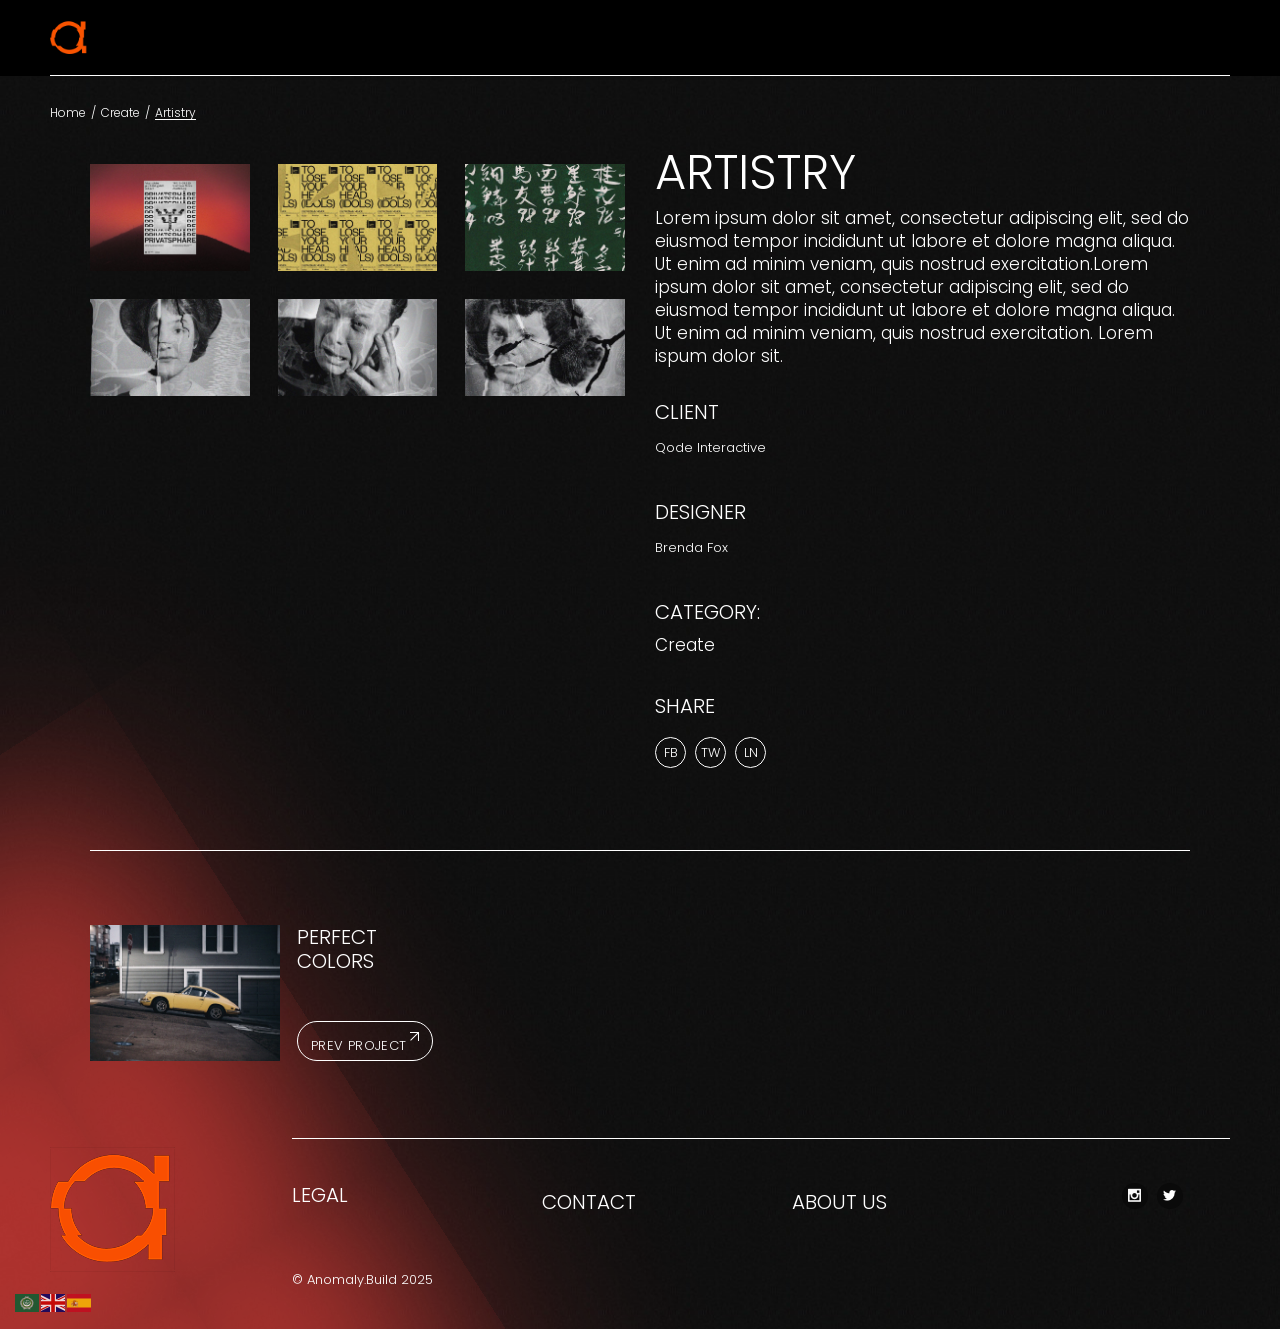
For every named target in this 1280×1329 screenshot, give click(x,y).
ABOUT (824, 1202)
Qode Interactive (710, 447)
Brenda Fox (691, 547)
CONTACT (589, 1202)
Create (685, 645)
